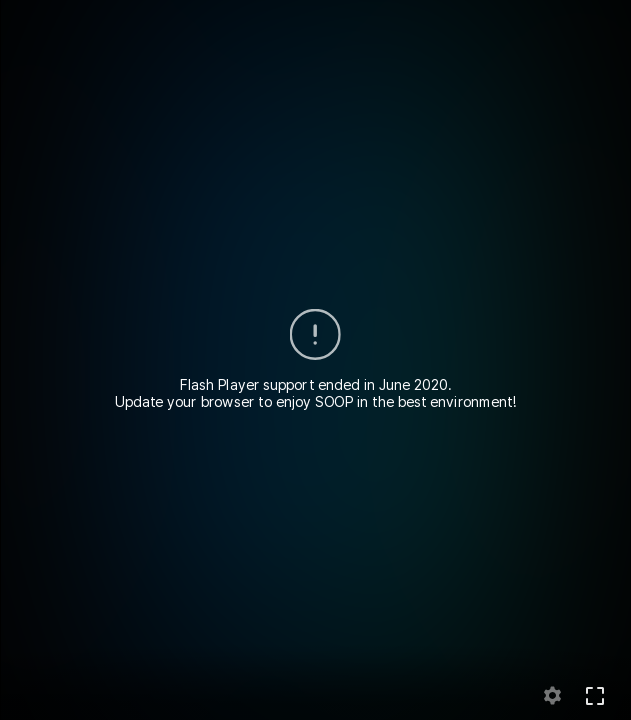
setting (553, 696)
